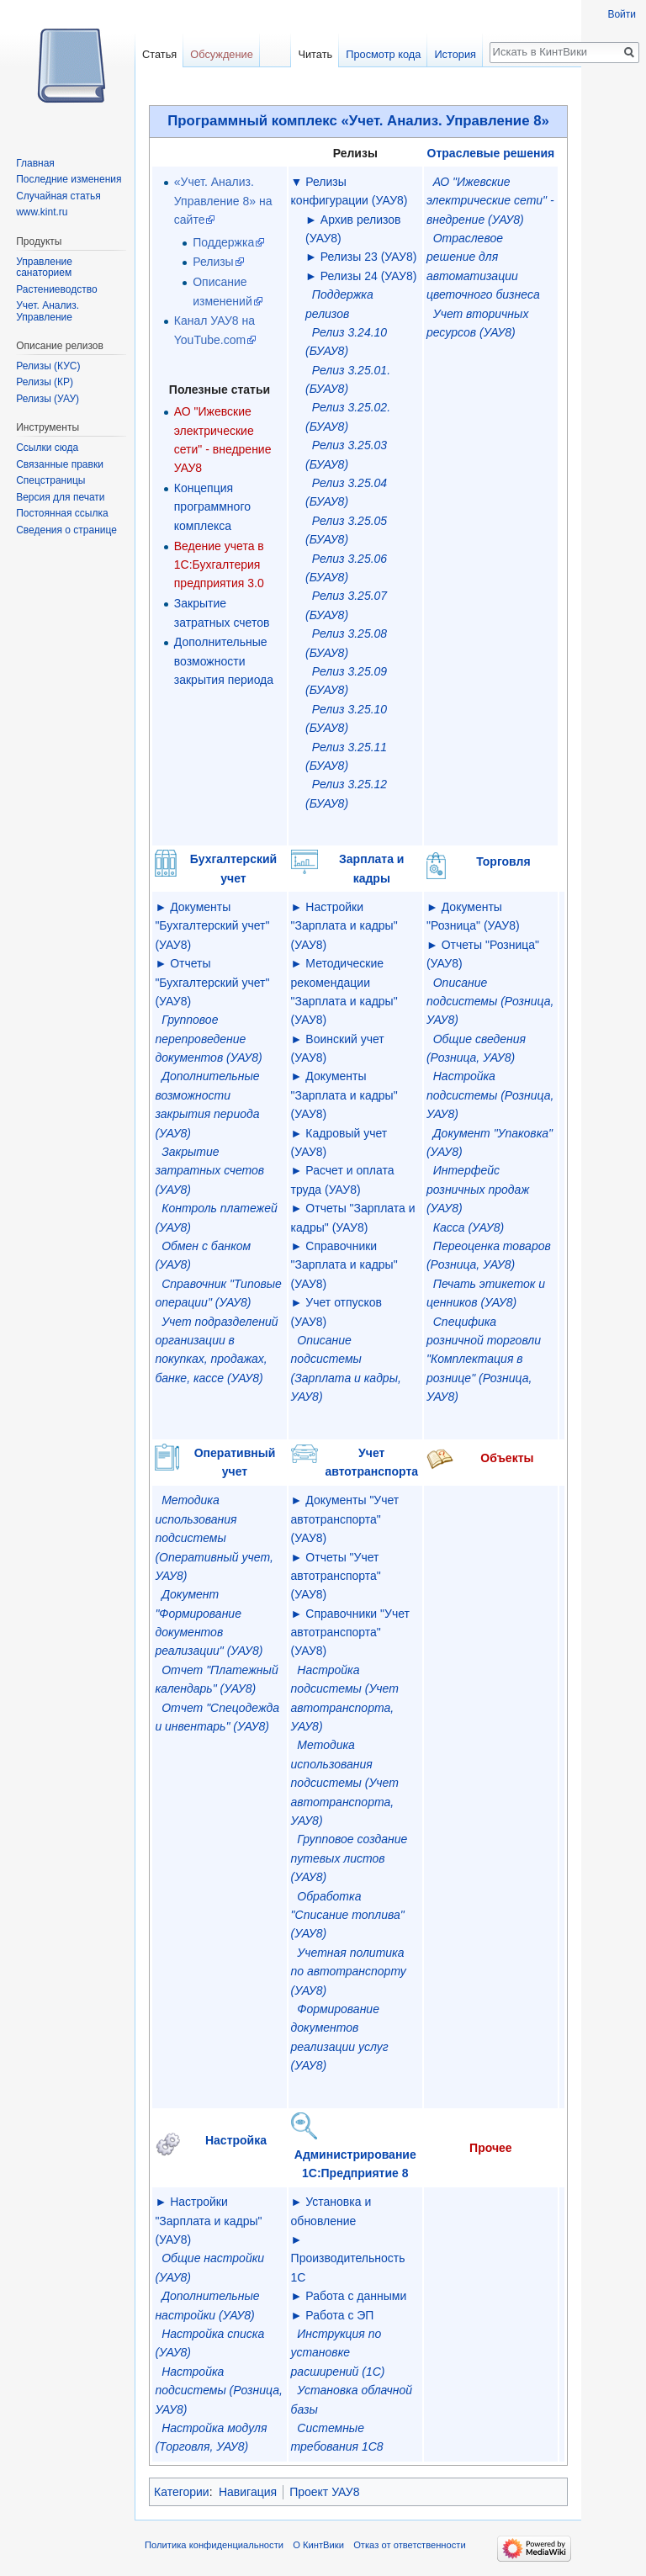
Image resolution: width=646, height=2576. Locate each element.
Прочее (490, 2148)
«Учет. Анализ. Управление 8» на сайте (223, 200)
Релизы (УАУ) (47, 399)
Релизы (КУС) (48, 366)
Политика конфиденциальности (214, 2545)
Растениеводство (56, 289)
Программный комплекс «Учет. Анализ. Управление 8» (358, 121)
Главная (35, 163)
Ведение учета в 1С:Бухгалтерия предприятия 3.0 (219, 565)
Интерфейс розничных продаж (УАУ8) (477, 1189)
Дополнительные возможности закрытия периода (223, 660)
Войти (621, 14)
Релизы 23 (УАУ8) (368, 256)
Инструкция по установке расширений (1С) (338, 2352)
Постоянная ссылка (62, 513)
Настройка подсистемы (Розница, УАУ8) (489, 1095)
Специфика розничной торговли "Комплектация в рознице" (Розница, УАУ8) (483, 1359)
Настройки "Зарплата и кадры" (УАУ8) (344, 925)
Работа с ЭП (339, 2315)
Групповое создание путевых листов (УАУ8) (349, 1858)
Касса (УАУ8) (468, 1227)
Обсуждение (221, 54)
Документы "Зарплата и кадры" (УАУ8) (344, 1095)
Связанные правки (59, 464)
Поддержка (223, 242)
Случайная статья (58, 196)
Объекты (506, 1458)
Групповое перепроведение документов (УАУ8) (208, 1038)
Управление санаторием (44, 267)
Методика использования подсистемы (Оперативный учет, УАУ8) (214, 1537)
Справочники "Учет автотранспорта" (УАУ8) (350, 1632)
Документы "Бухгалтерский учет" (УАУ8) (212, 925)
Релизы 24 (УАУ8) (368, 276)
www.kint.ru (41, 212)
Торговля (503, 861)
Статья (159, 54)
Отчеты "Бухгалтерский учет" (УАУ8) (212, 982)
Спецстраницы (50, 480)
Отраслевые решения (491, 153)
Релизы (213, 261)
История (455, 54)
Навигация (248, 2492)
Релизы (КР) (44, 382)
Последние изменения (68, 179)
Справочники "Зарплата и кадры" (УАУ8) (344, 1265)
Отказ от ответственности (409, 2545)
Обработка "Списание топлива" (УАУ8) (348, 1915)
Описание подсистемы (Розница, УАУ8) (489, 1001)
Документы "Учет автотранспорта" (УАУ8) (345, 1519)
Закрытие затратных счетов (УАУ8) (209, 1170)
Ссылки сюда (47, 447)
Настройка (236, 2140)
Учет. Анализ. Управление (47, 311)
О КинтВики (318, 2545)
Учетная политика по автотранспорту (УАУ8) (348, 1971)
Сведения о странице (66, 530)
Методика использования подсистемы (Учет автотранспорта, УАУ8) (345, 1782)
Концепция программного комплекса (212, 507)
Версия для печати (60, 497)
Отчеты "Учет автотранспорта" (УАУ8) (336, 1576)
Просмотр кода (383, 54)
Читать (315, 54)
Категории (181, 2492)
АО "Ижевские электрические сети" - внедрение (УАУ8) (490, 200)
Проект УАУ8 (324, 2492)
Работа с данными (355, 2296)
